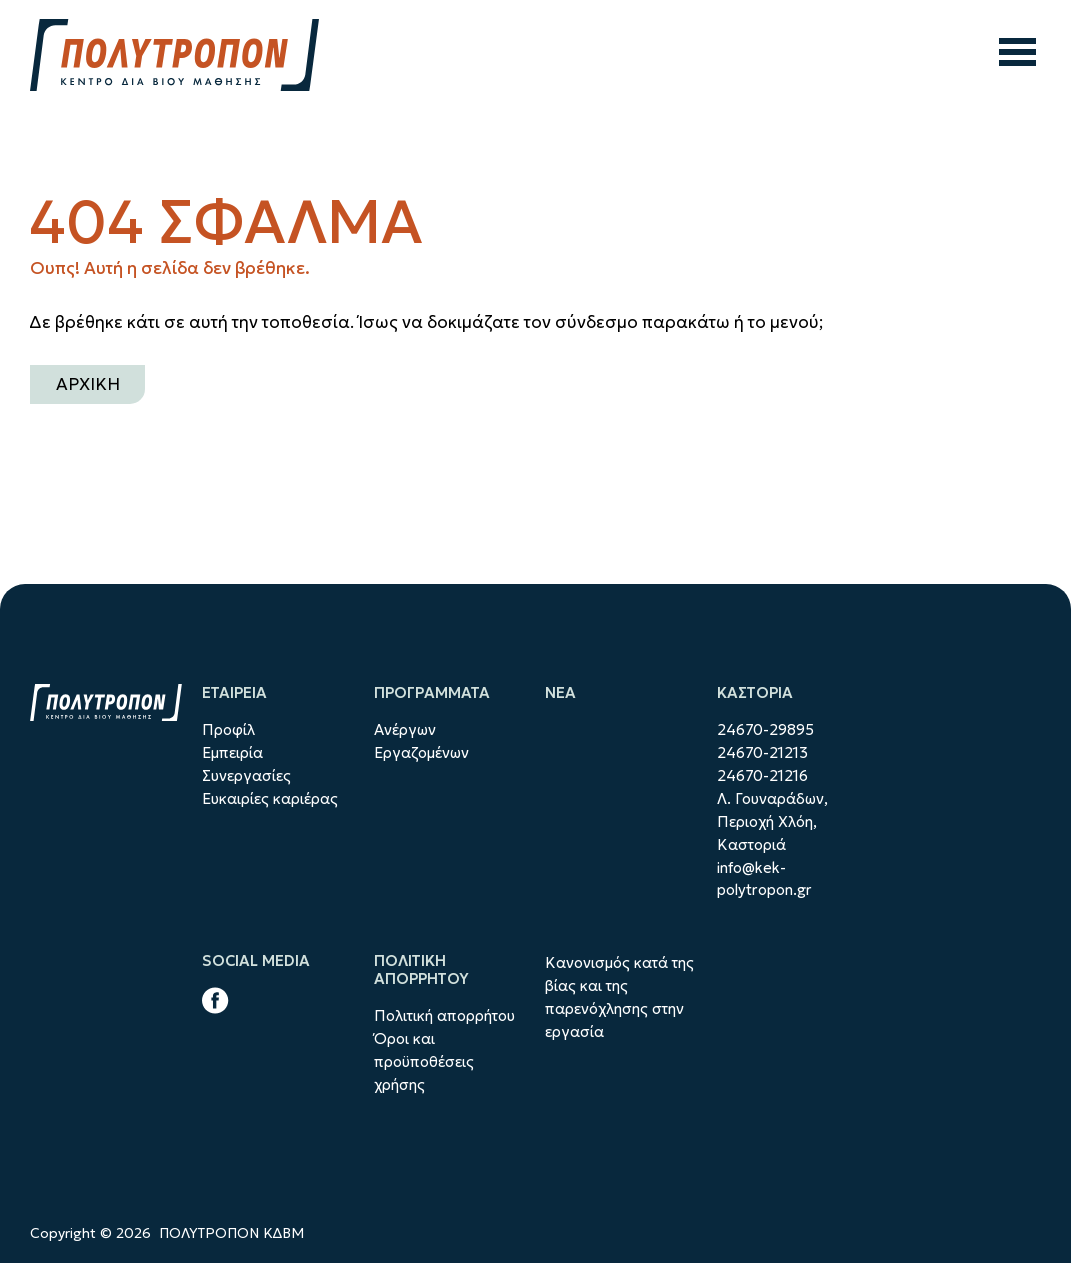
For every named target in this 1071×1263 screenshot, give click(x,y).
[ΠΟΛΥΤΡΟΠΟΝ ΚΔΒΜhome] (174, 55)
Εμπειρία (232, 752)
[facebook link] (215, 1004)
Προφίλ (228, 729)
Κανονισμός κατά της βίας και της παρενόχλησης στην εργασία (619, 997)
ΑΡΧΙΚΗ (88, 384)
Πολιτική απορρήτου (444, 1015)
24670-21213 (762, 752)
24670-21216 (762, 775)
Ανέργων (405, 729)
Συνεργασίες (246, 775)
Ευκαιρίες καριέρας (270, 798)
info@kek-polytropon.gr (764, 879)
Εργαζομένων (421, 752)
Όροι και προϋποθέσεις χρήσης (424, 1061)
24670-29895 (765, 729)
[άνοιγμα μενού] (1017, 55)
